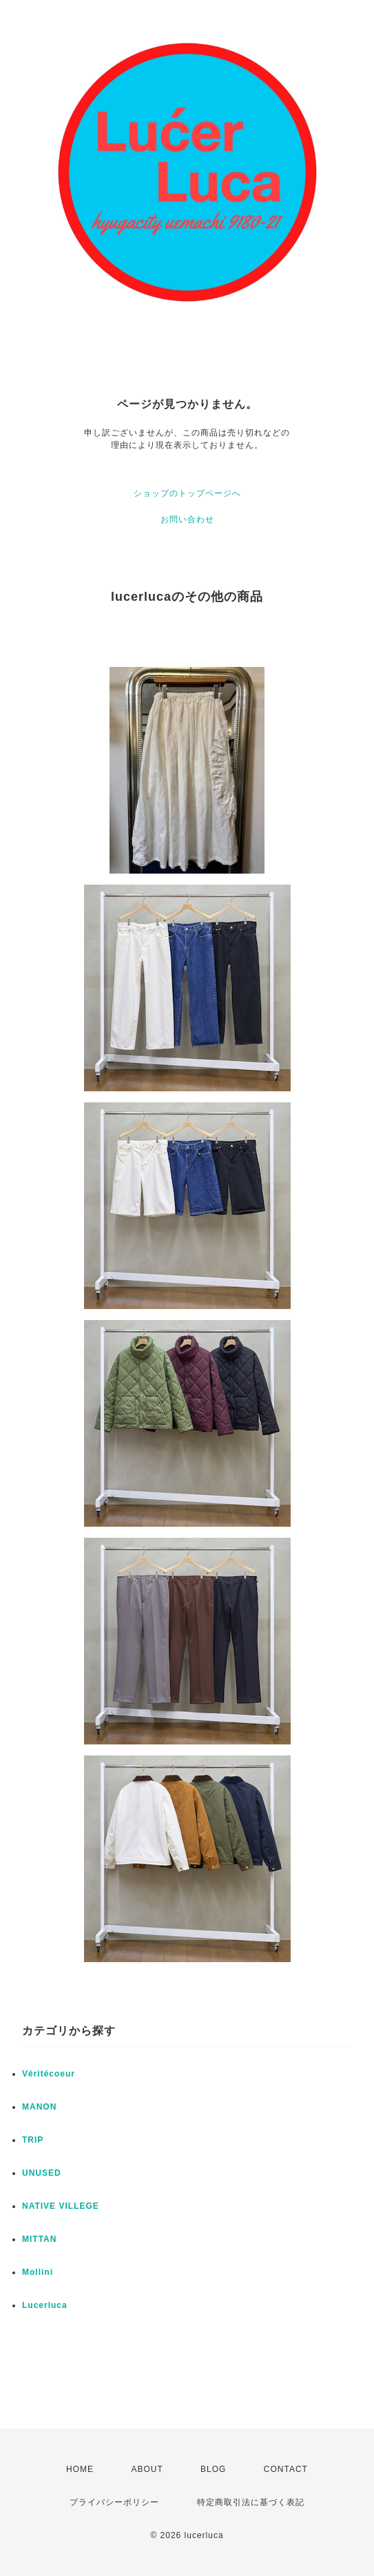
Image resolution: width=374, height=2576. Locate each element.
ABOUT (147, 2469)
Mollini (37, 2272)
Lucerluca (44, 2305)
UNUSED (41, 2173)
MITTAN (39, 2239)
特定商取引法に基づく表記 (250, 2502)
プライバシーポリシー (114, 2502)
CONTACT (286, 2469)
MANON (39, 2107)
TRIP (32, 2140)
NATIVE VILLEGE (60, 2206)
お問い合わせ (187, 519)
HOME (80, 2469)
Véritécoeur (48, 2074)
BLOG (213, 2469)
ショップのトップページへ (187, 493)
